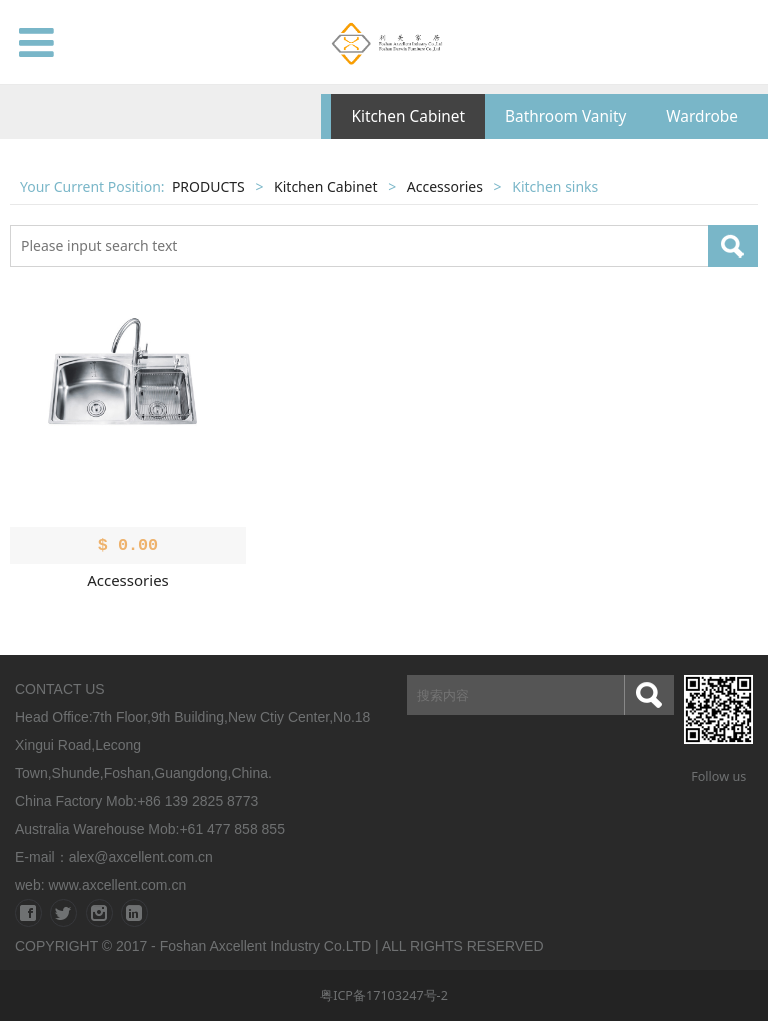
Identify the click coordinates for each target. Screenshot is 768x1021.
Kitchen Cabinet (408, 116)
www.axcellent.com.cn (117, 885)
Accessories (445, 186)
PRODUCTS (208, 186)
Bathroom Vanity (565, 116)
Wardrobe (702, 116)
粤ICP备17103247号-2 (384, 995)
